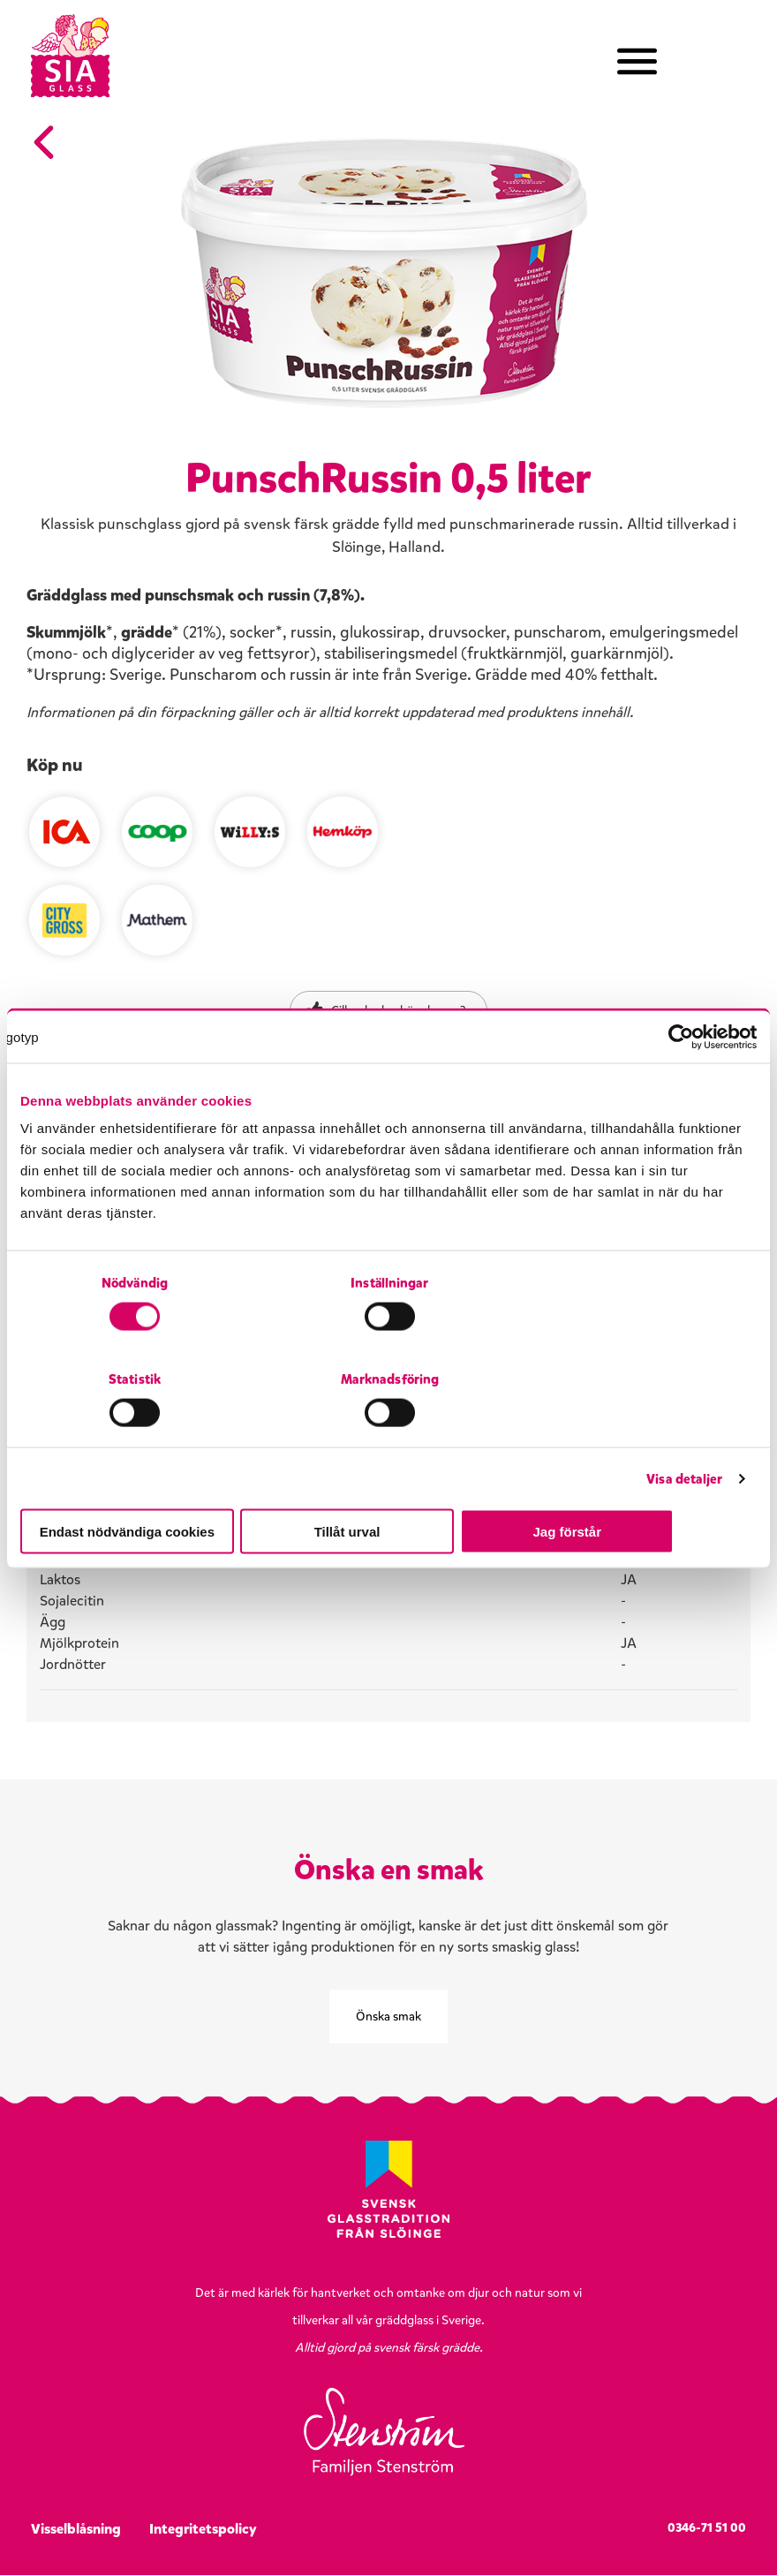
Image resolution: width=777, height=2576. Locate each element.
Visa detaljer (684, 1430)
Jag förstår (636, 1483)
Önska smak (388, 2016)
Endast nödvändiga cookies (140, 1483)
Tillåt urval (389, 1483)
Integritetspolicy (203, 2529)
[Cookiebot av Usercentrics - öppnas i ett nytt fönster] (679, 1085)
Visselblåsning (76, 2529)
